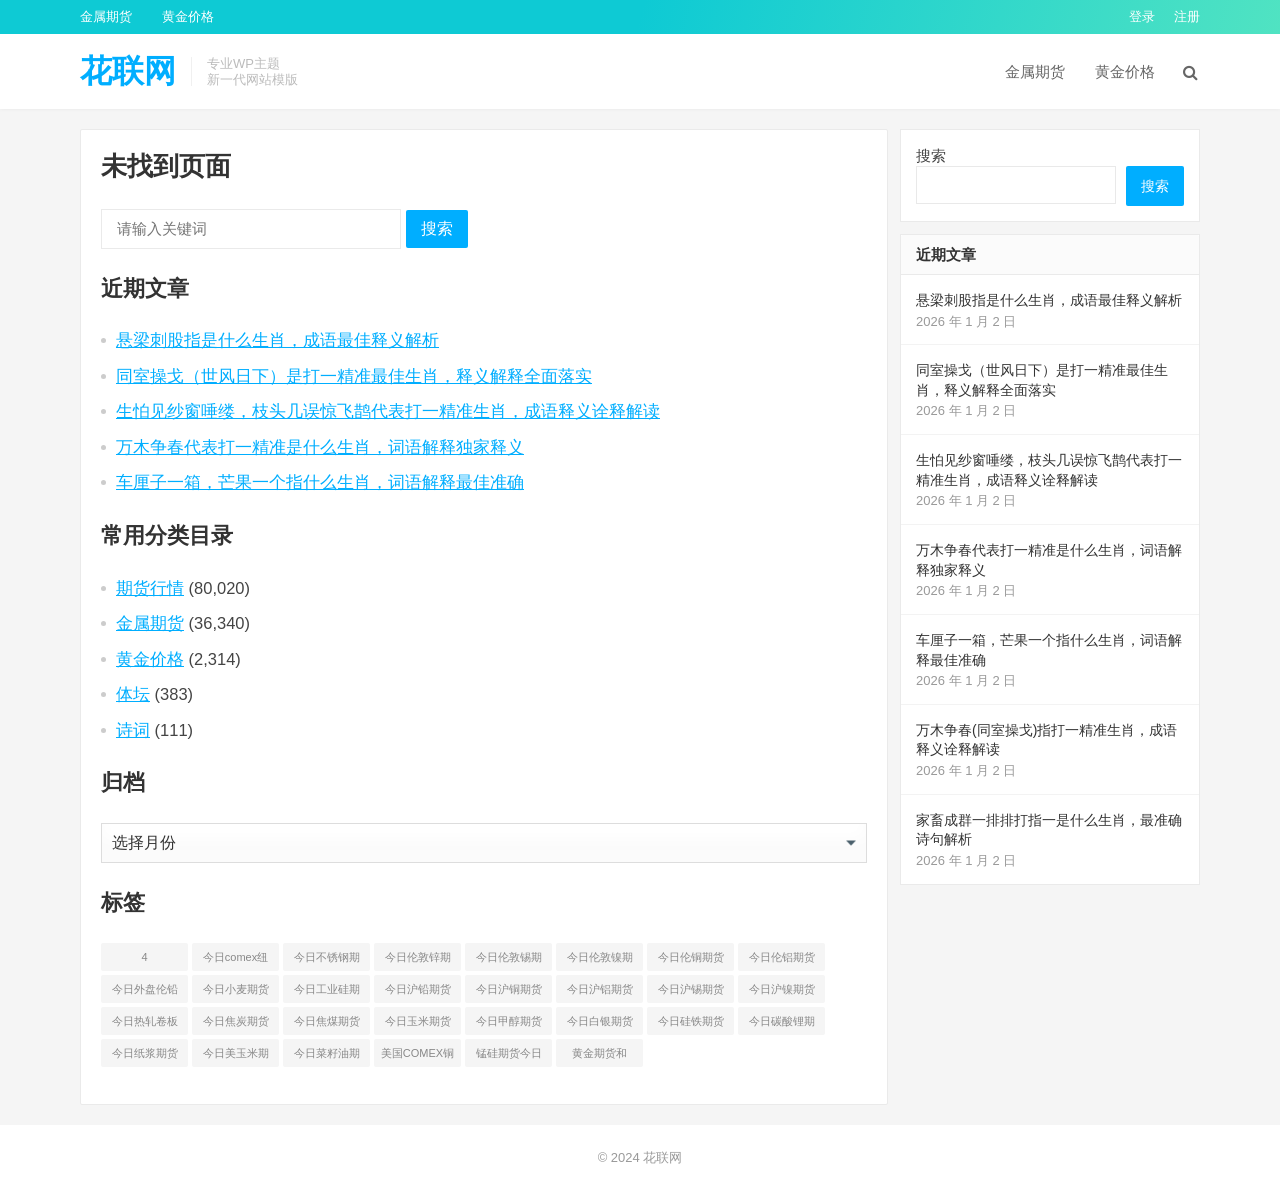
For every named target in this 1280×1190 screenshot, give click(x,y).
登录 (1142, 16)
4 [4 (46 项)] (144, 957)
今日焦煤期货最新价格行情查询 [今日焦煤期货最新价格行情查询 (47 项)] (327, 1025)
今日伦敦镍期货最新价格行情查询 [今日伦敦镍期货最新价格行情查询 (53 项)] (600, 961)
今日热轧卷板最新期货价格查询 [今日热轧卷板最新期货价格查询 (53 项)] (145, 1025)
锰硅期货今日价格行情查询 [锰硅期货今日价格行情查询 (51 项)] (509, 1057)
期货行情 (150, 588)
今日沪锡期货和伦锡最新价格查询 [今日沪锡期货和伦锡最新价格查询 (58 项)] (691, 993)
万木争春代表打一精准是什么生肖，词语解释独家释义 (320, 447)
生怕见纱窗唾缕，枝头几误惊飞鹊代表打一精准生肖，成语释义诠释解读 (388, 411)
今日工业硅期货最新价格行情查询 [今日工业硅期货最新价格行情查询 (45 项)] (327, 993)
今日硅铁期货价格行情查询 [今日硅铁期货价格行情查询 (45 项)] (691, 1025)
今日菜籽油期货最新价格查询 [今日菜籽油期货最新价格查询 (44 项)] (327, 1057)
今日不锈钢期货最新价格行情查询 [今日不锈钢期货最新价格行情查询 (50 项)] (327, 961)
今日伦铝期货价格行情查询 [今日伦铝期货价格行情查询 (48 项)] (782, 961)
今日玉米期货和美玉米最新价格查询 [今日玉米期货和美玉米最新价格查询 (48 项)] (418, 1025)
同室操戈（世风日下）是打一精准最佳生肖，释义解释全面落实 (354, 376)
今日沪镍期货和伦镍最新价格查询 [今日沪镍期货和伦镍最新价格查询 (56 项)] (782, 993)
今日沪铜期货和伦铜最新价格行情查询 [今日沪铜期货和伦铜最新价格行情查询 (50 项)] (509, 993)
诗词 (133, 730)
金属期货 (106, 16)
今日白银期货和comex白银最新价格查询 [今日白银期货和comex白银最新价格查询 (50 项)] (600, 1025)
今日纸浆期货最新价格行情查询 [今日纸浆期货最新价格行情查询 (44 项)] (145, 1057)
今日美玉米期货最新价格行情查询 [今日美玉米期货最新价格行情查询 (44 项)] (236, 1057)
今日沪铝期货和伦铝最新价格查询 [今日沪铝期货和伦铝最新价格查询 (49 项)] (600, 993)
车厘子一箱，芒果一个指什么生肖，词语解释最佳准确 (320, 482)
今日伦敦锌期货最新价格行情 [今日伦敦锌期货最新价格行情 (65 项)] (418, 961)
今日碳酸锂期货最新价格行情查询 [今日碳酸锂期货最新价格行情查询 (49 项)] (782, 1025)
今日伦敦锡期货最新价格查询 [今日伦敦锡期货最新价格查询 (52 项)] (509, 961)
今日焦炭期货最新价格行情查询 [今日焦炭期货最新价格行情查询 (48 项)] (236, 1025)
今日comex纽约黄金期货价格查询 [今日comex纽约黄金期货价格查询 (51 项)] (236, 961)
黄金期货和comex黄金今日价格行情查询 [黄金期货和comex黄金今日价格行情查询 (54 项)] (600, 1057)
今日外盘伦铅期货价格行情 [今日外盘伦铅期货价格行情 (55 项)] (145, 993)
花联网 (128, 71)
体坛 (133, 694)
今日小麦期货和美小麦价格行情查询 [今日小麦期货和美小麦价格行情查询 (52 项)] (236, 993)
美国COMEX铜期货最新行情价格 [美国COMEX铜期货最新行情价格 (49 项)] (417, 1057)
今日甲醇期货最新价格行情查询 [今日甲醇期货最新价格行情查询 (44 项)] (509, 1025)
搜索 (437, 228)
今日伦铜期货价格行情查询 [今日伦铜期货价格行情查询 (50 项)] (691, 961)
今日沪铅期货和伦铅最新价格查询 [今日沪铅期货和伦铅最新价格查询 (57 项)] (418, 993)
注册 (1187, 16)
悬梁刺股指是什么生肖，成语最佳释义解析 (277, 340)
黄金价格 (188, 16)
